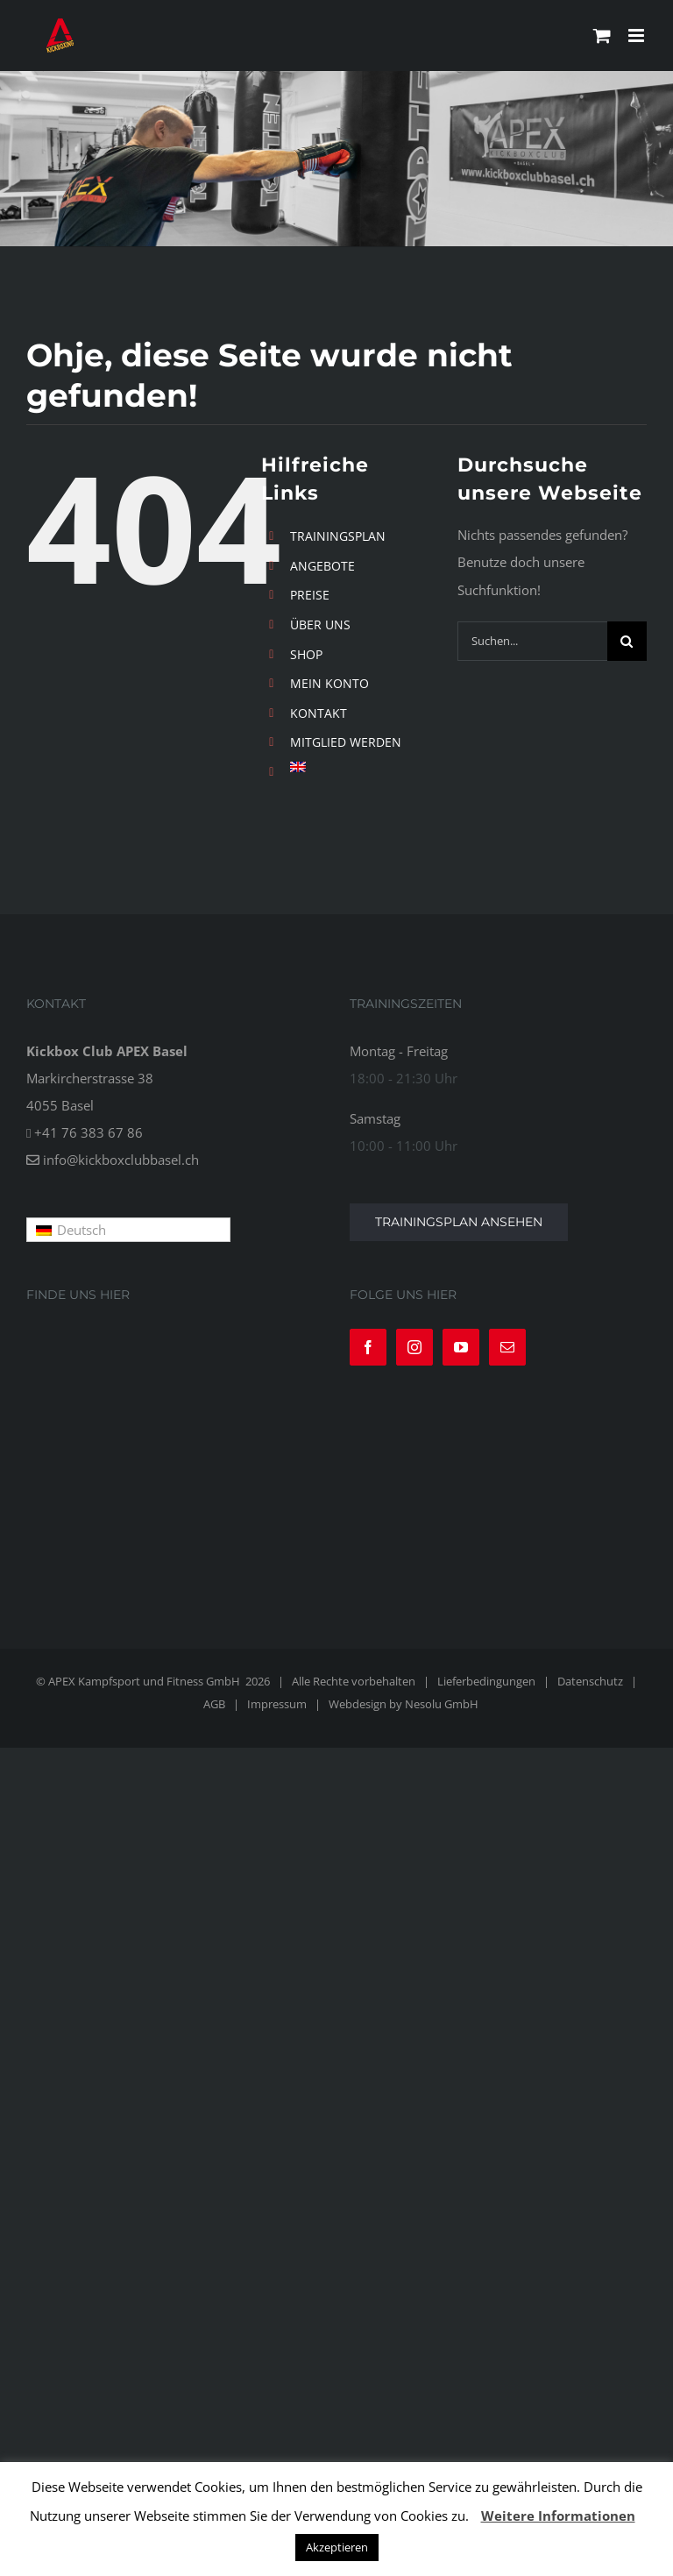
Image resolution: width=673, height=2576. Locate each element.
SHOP (306, 654)
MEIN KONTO (329, 683)
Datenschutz (590, 1681)
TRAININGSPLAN (338, 536)
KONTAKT (318, 713)
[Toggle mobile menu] (637, 35)
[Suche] (627, 641)
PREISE (309, 594)
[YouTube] (461, 1347)
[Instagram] (414, 1347)
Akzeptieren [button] (337, 2547)
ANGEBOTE (322, 565)
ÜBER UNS (320, 624)
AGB (214, 1704)
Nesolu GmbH (441, 1704)
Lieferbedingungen (486, 1681)
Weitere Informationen (558, 2515)
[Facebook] (368, 1347)
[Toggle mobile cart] (602, 35)
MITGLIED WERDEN (345, 742)
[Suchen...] (532, 641)
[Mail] (507, 1347)
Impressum (277, 1704)
